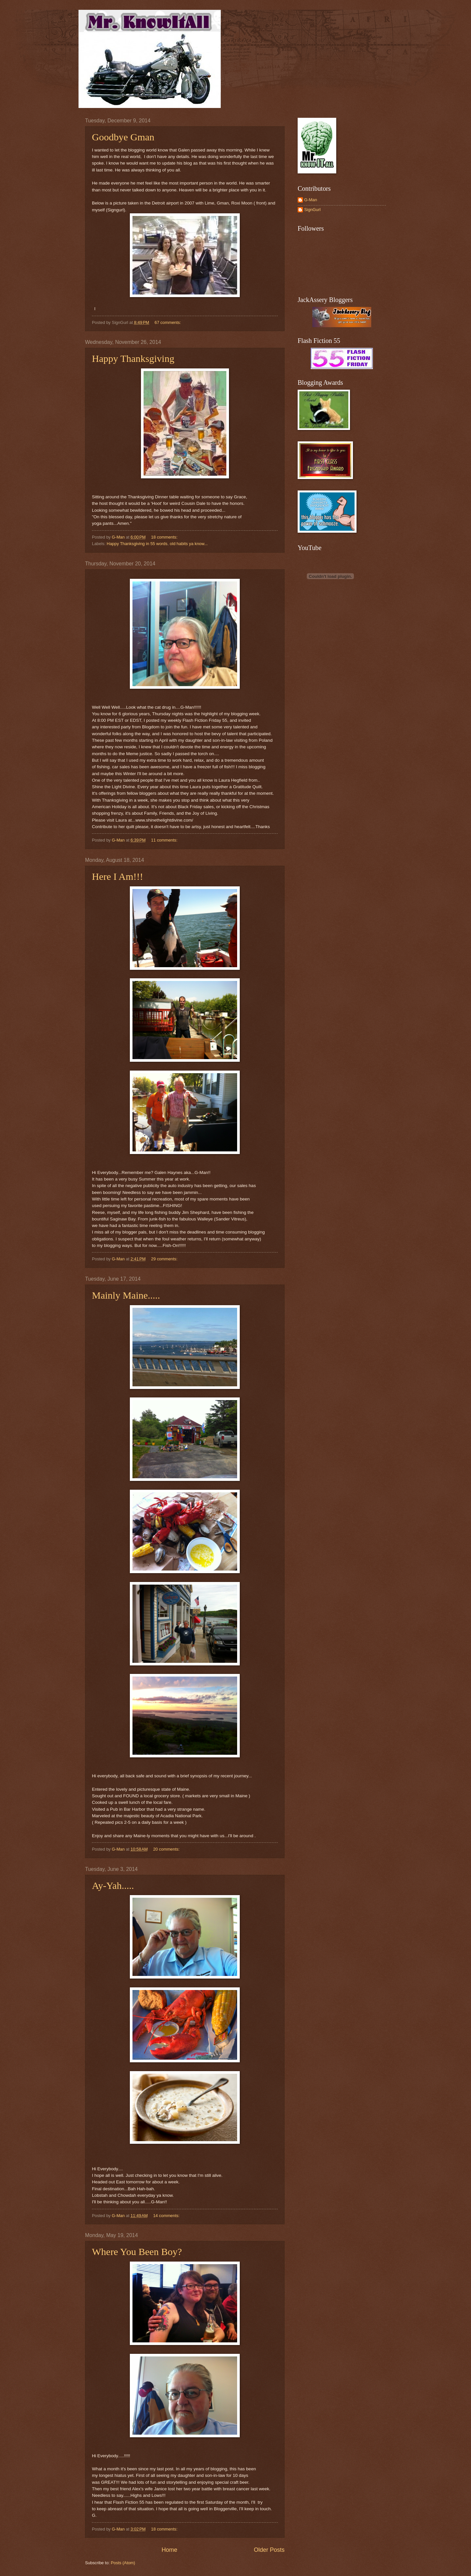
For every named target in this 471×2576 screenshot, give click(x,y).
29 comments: (165, 1258)
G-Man (310, 199)
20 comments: (167, 1849)
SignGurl (312, 209)
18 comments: (165, 537)
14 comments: (167, 2215)
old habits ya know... (189, 543)
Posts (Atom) (123, 2562)
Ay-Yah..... (113, 1885)
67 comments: (168, 322)
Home (169, 2550)
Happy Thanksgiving (133, 358)
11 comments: (165, 840)
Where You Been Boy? (137, 2251)
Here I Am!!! (117, 876)
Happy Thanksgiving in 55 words (137, 543)
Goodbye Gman (123, 137)
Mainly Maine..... (126, 1295)
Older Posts (269, 2550)
